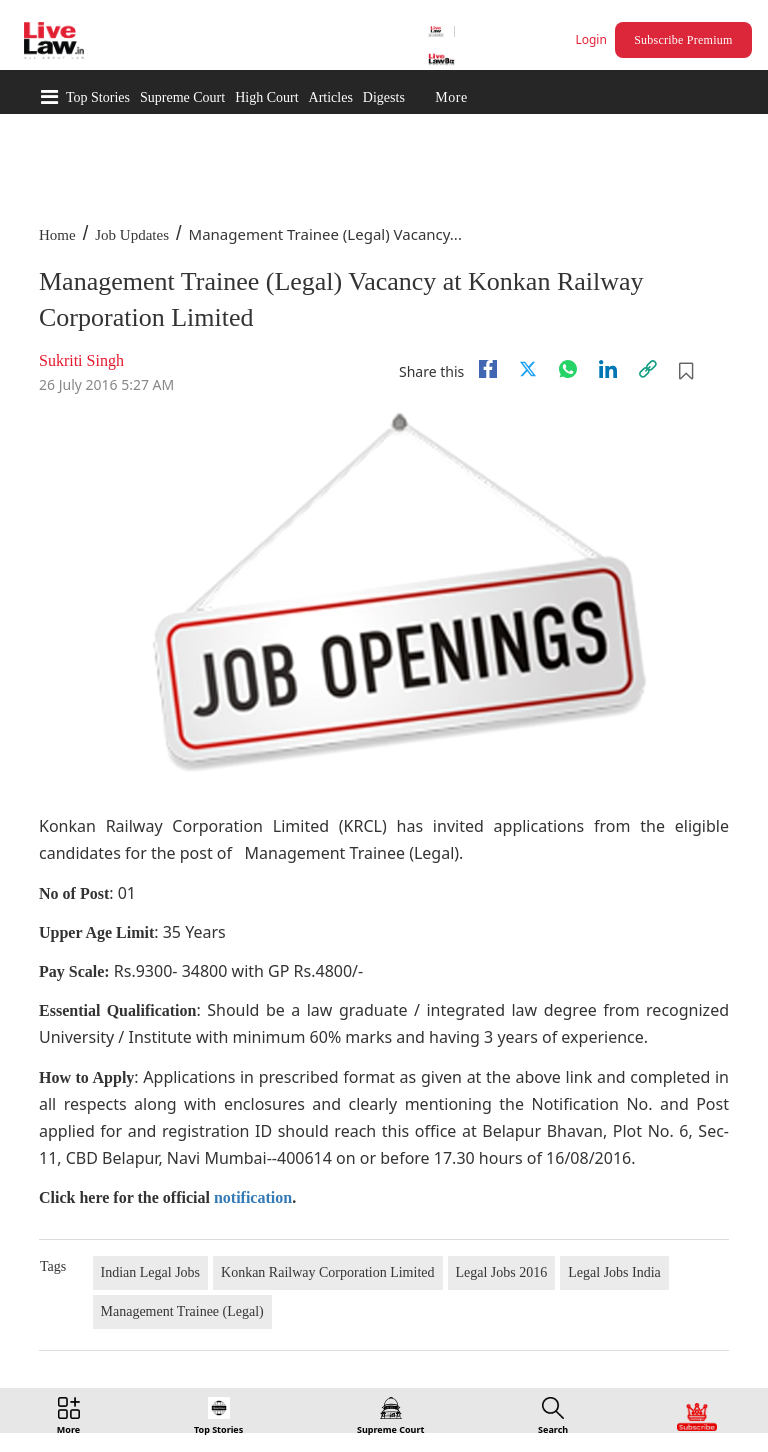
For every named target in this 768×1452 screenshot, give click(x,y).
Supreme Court (182, 97)
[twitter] (528, 369)
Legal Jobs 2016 (502, 1272)
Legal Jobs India (614, 1272)
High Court (266, 97)
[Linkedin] (608, 369)
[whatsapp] (568, 369)
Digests (384, 97)
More (451, 97)
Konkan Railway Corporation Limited (327, 1272)
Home (57, 235)
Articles (331, 97)
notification (253, 1197)
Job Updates (132, 235)
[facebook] (488, 369)
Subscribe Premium (683, 40)
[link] (648, 369)
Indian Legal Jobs (151, 1272)
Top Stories (98, 97)
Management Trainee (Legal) (182, 1311)
